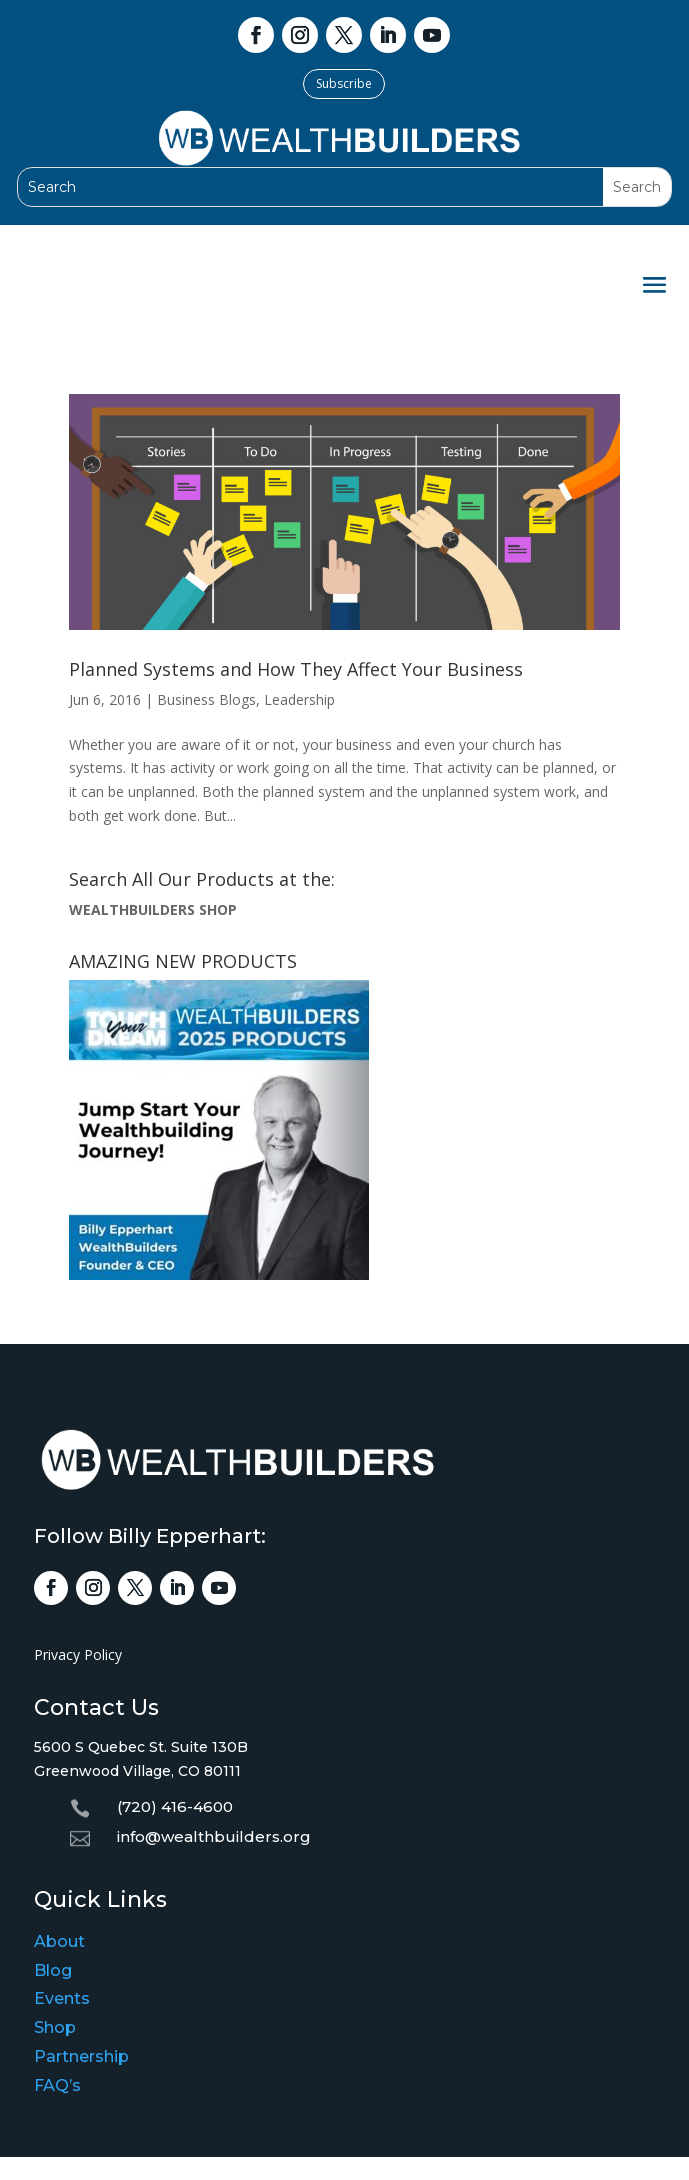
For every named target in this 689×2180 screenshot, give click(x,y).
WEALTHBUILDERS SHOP (153, 909)
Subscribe (344, 83)
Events (62, 1998)
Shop (55, 2027)
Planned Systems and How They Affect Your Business (296, 669)
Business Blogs (206, 699)
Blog (53, 1970)
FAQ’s (57, 2085)
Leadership (299, 699)
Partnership (81, 2056)
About (59, 1941)
